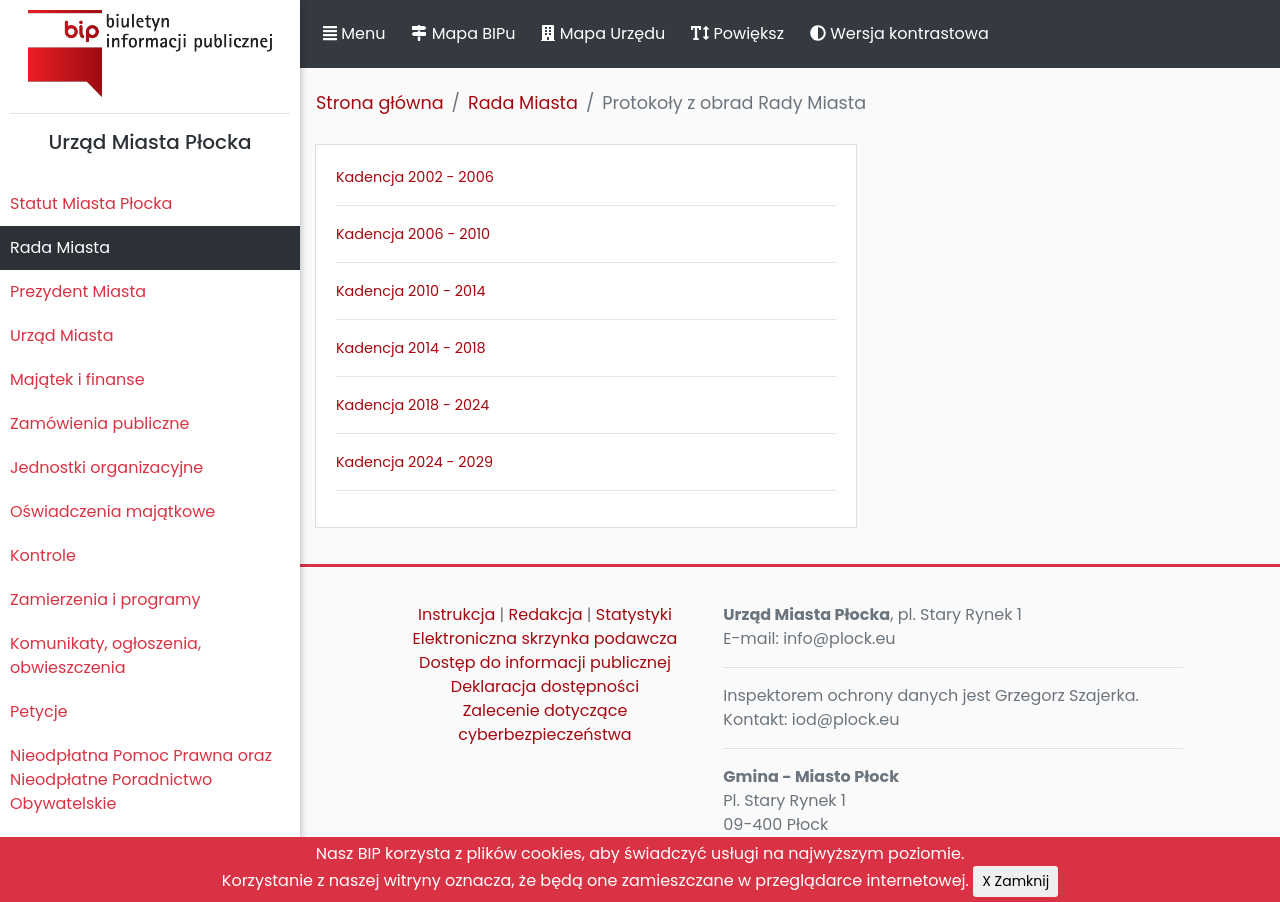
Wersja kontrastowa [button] (899, 33)
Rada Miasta (60, 247)
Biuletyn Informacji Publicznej (150, 53)
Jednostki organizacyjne (106, 467)
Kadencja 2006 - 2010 (413, 234)
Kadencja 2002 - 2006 (415, 177)
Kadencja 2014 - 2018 (411, 348)
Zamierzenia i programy (105, 599)
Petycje (39, 711)
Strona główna (380, 103)
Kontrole (43, 555)
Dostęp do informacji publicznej (545, 662)
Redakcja (546, 614)
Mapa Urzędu (603, 33)
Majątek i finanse (77, 379)
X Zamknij (1015, 881)
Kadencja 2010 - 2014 (411, 291)
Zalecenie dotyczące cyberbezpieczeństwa (544, 722)
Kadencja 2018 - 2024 (412, 405)
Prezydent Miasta (78, 291)
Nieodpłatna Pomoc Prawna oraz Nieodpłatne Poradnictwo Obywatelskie (141, 779)
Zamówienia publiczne (99, 423)
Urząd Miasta (61, 335)
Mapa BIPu (463, 33)
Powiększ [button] (737, 33)
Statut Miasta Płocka (91, 203)
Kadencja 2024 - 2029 (414, 462)
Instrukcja (456, 614)
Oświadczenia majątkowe (112, 511)
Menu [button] (354, 33)
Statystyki (634, 614)
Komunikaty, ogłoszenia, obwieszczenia (105, 655)
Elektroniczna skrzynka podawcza (545, 638)
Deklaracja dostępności (545, 686)
